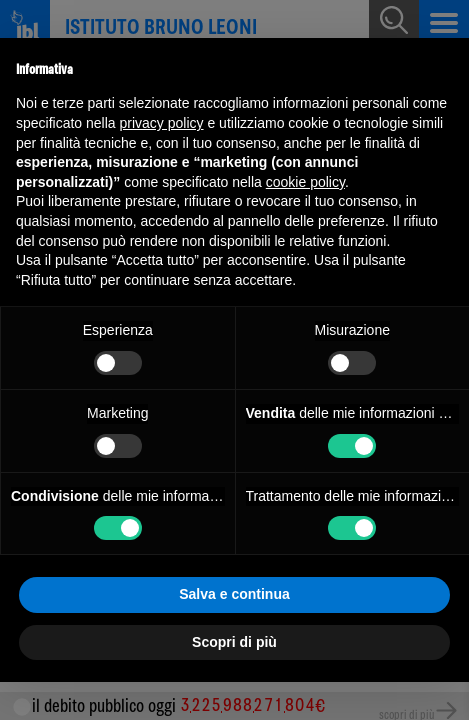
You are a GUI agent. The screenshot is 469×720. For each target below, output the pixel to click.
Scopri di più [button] (234, 642)
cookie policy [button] (305, 182)
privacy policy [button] (162, 123)
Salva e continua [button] (234, 594)
